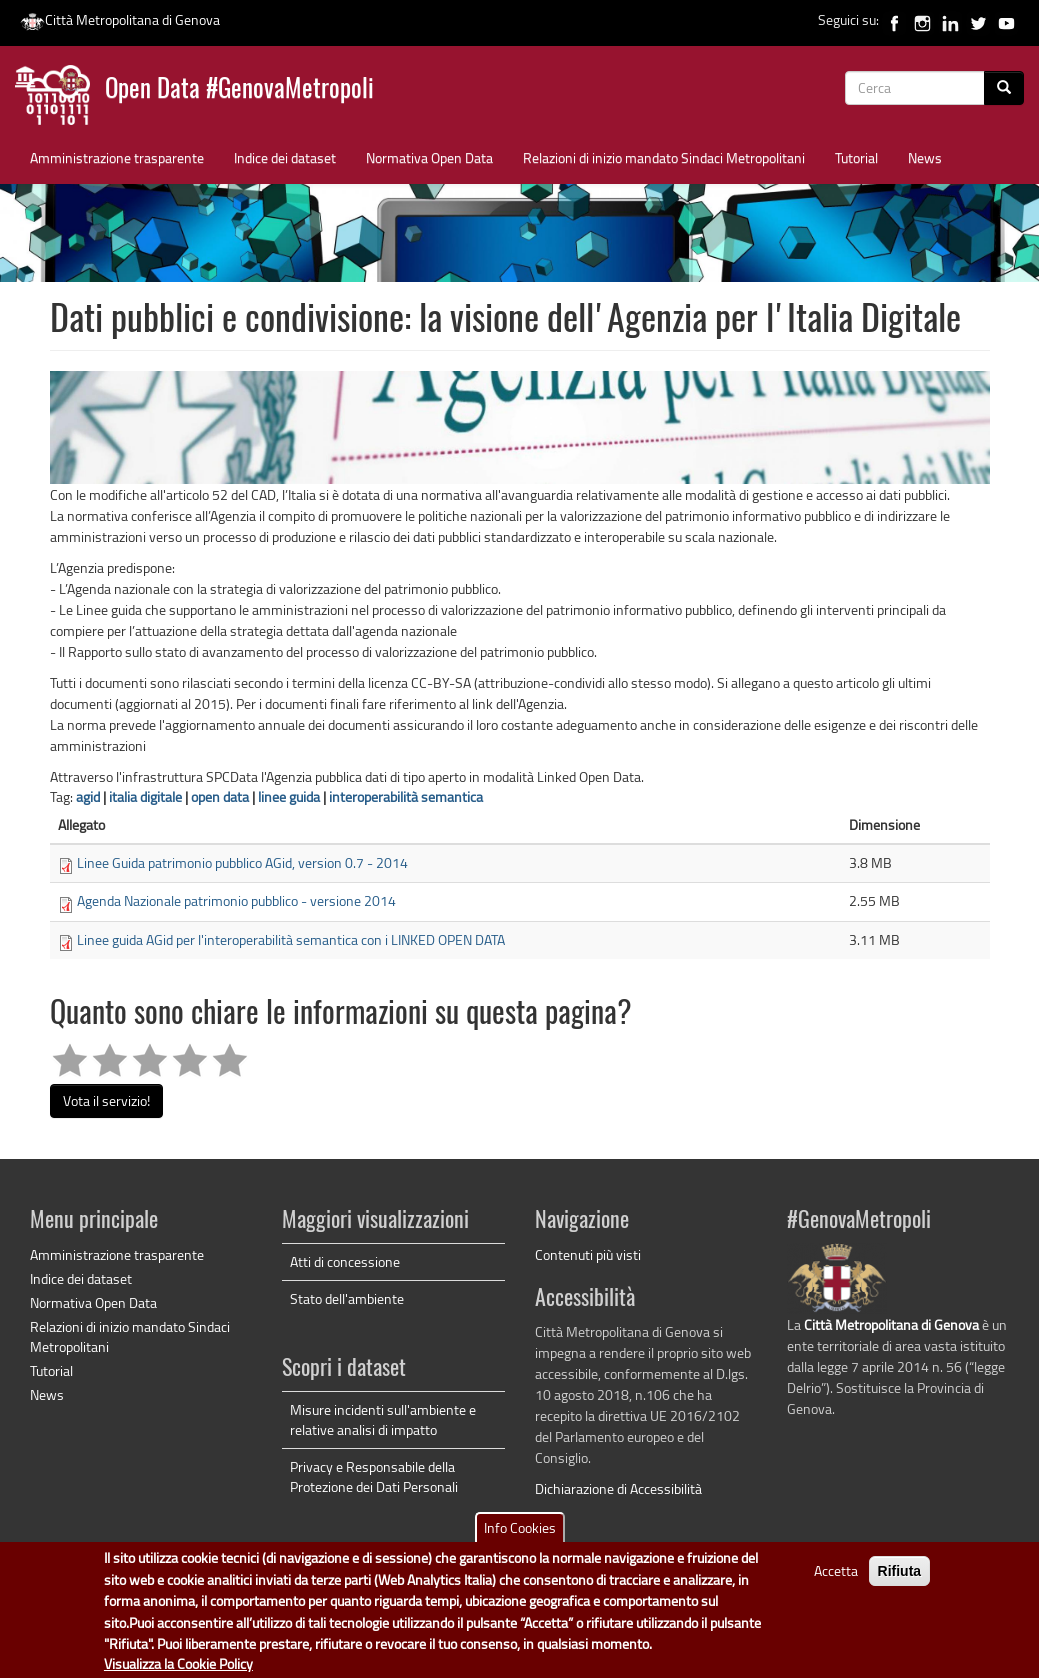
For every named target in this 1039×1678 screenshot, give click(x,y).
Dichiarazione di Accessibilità (618, 1488)
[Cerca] (1004, 88)
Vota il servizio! (106, 1100)
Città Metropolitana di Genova (120, 19)
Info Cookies (520, 1538)
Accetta (836, 1581)
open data (220, 796)
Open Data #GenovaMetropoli (239, 90)
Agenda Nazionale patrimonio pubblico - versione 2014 (236, 900)
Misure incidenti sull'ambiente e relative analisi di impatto (383, 1419)
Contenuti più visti (588, 1254)
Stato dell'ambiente (347, 1298)
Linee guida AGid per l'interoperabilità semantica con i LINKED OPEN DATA (291, 939)
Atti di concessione (345, 1261)
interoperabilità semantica (406, 796)
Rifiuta (900, 1582)
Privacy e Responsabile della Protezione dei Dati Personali (374, 1476)
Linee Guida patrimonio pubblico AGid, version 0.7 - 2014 (242, 862)
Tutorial (856, 157)
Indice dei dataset (285, 157)
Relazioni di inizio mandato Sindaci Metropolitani (664, 157)
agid (88, 796)
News (925, 157)
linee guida (289, 796)
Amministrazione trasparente (117, 157)
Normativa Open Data (429, 157)
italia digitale (145, 796)
